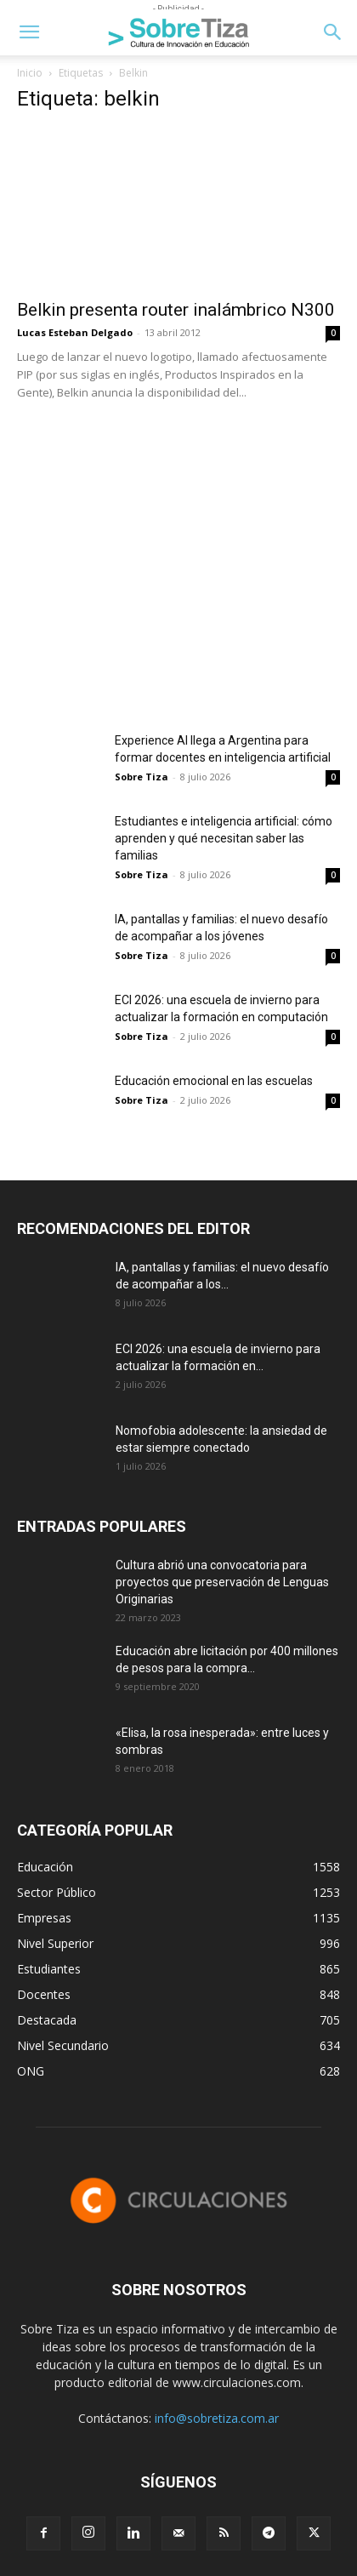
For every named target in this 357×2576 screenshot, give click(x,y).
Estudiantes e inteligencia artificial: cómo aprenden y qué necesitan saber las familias (223, 838)
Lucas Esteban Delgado (75, 332)
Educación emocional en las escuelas (214, 1081)
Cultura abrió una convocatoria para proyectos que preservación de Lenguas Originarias (222, 1582)
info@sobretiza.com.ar (217, 2418)
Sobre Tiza (141, 776)
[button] (29, 32)
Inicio (29, 73)
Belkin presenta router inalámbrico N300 (176, 310)
